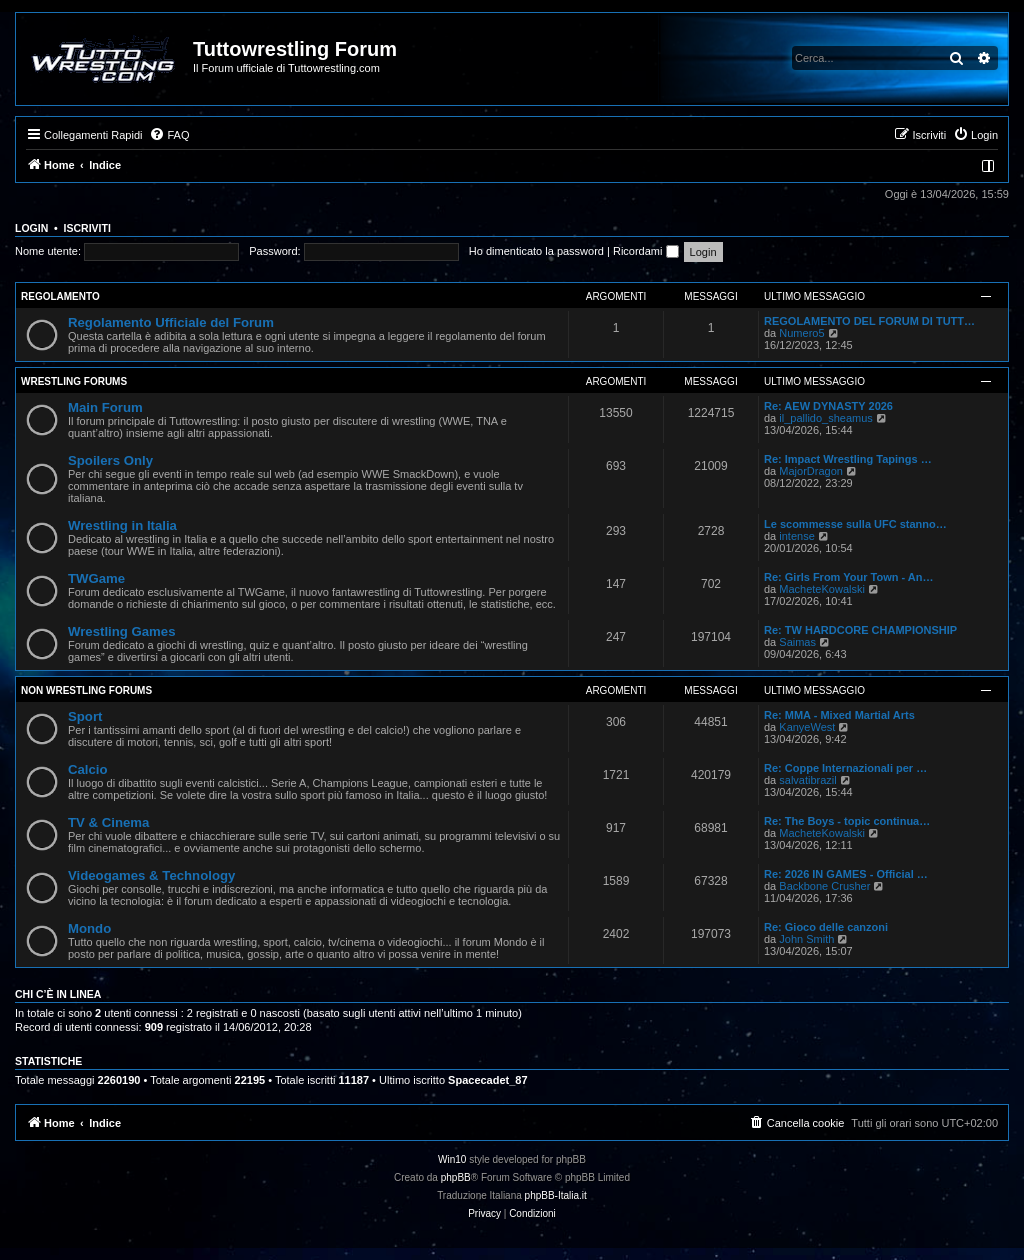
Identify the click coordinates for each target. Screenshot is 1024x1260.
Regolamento (60, 296)
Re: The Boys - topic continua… (847, 821)
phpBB (456, 1177)
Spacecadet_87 (488, 1080)
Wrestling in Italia (122, 525)
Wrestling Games (122, 631)
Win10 (452, 1159)
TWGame (96, 578)
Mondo (89, 928)
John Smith (806, 939)
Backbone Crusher (824, 886)
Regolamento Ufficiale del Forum (171, 322)
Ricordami (646, 251)
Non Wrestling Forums (86, 690)
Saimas (797, 642)
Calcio (88, 769)
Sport (85, 716)
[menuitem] (169, 135)
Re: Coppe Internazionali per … (845, 768)
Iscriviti (87, 228)
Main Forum (105, 407)
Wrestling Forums (74, 381)
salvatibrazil (807, 780)
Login (31, 228)
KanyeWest (807, 727)
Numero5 (801, 333)
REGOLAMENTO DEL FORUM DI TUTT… (869, 321)
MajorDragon (811, 471)
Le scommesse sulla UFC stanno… (855, 524)
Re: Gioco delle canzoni (826, 927)
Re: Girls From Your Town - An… (849, 577)
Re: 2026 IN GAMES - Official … (846, 874)
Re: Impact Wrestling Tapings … (848, 459)
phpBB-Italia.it (556, 1195)
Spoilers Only (110, 460)
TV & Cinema (108, 822)
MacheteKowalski (822, 589)
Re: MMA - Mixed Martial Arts (839, 715)
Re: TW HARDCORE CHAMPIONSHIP (860, 630)
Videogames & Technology (151, 875)
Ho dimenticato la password (536, 251)
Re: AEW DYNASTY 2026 (828, 406)
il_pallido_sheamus (826, 418)
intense (796, 536)
